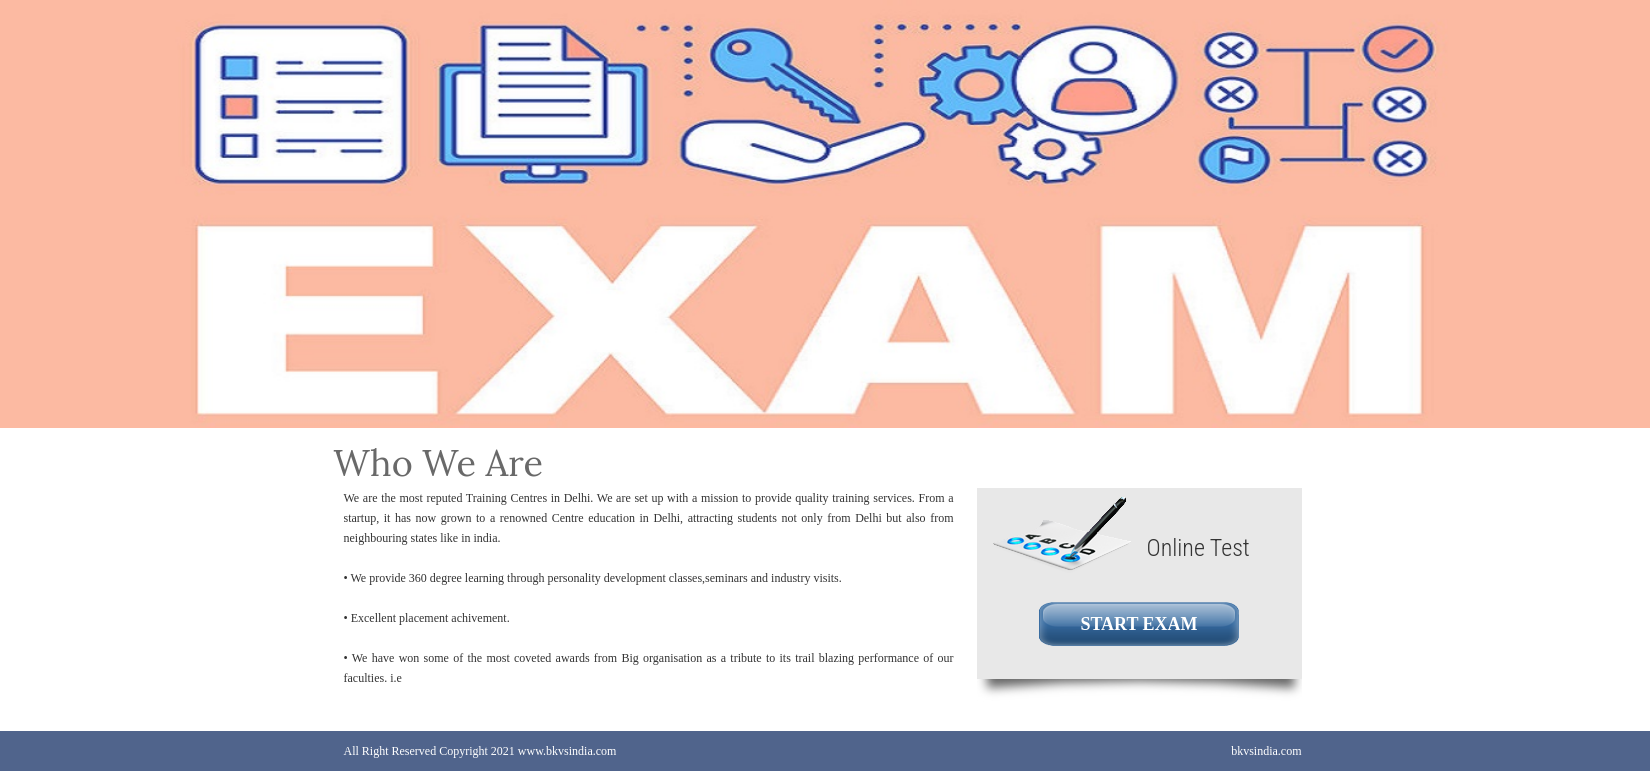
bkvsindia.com (1266, 751)
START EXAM (1138, 624)
